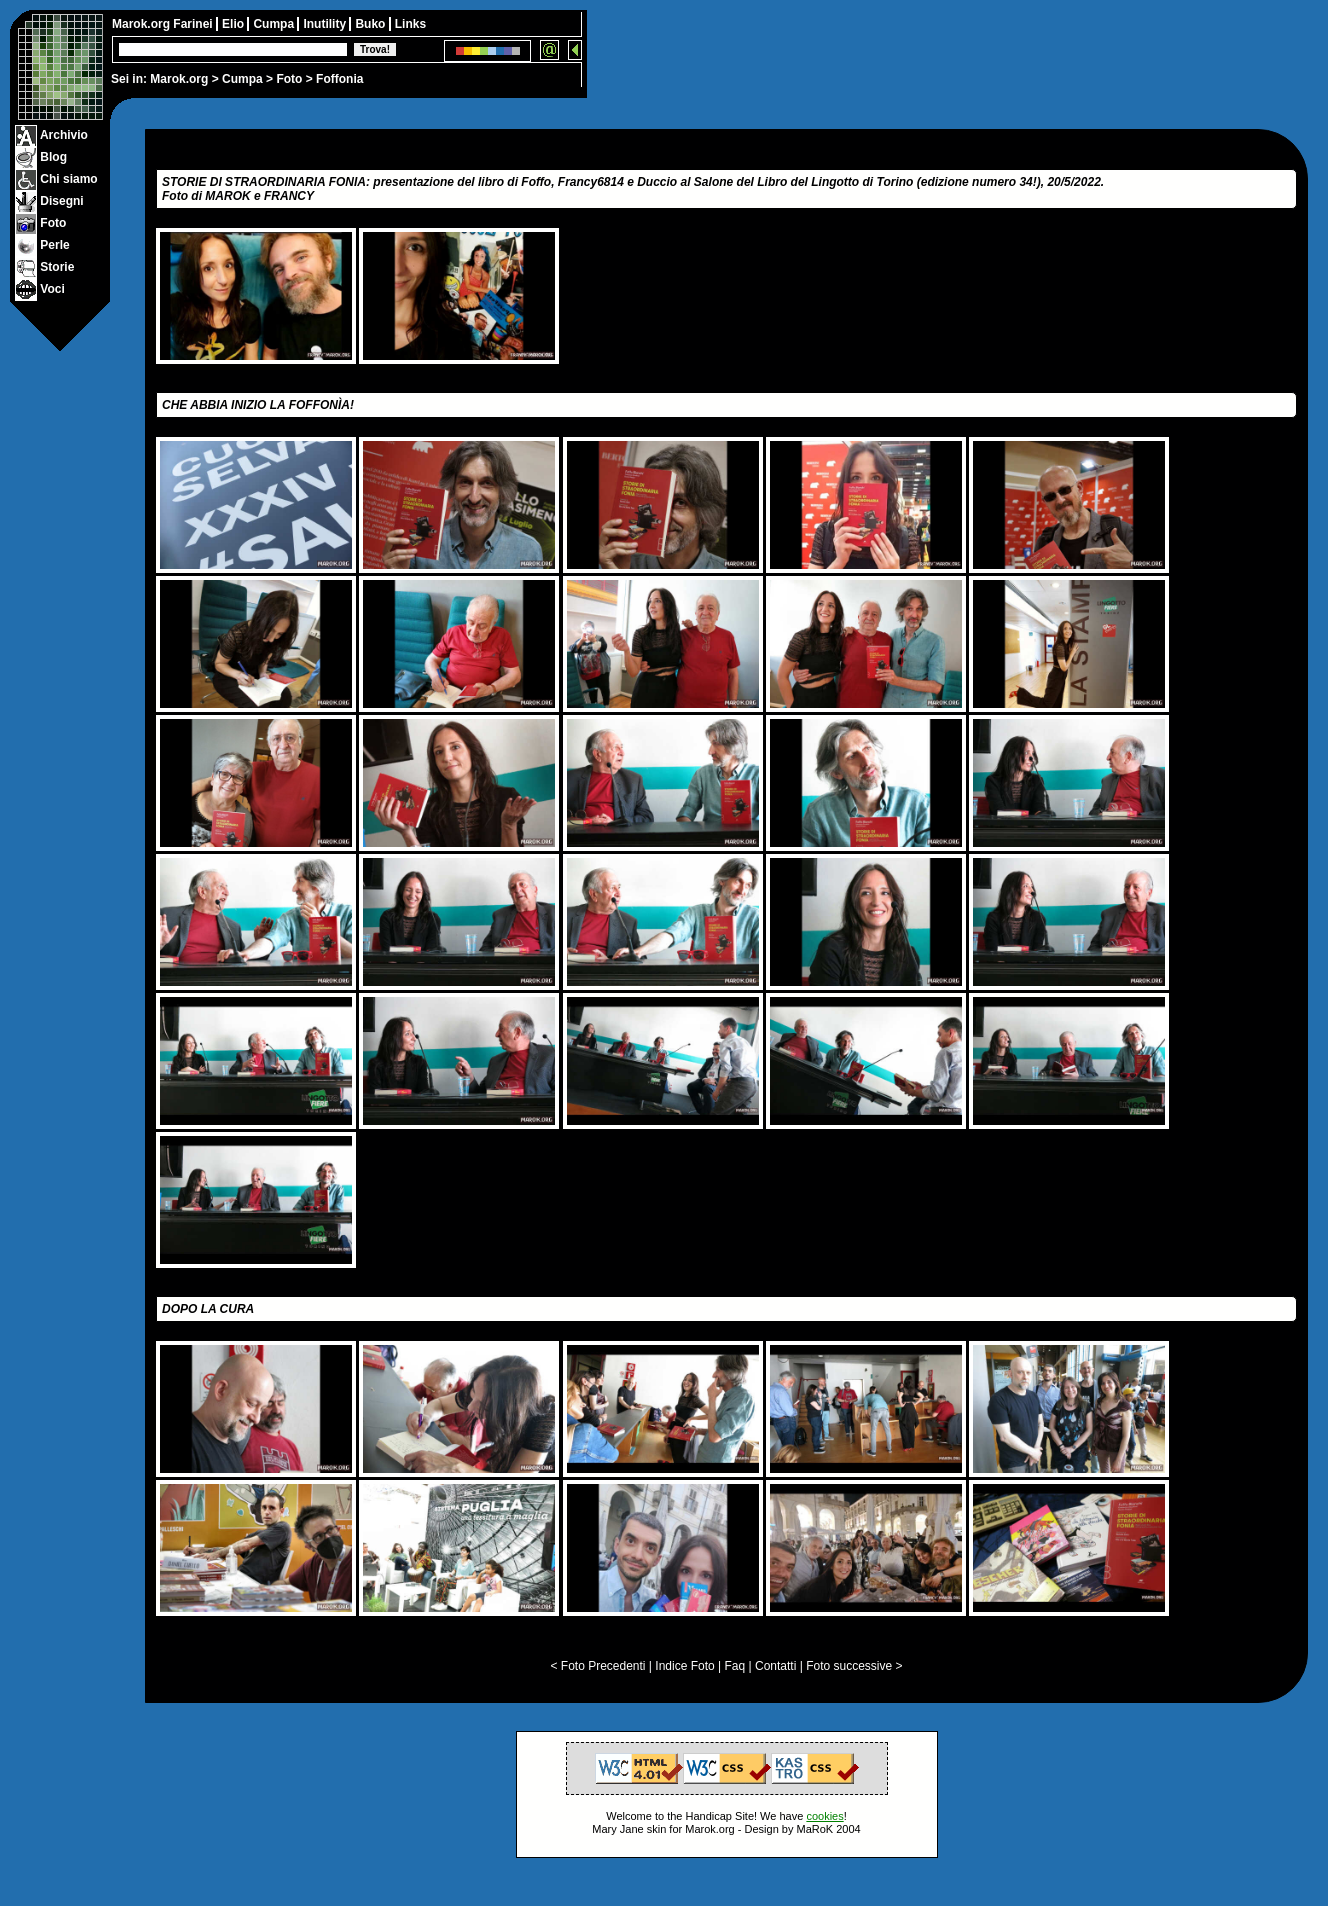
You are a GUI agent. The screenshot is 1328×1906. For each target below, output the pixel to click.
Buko (371, 24)
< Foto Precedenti (597, 1666)
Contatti (775, 1666)
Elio (234, 24)
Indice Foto (684, 1666)
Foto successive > (854, 1666)
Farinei (194, 24)
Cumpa (242, 79)
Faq (735, 1666)
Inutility (326, 24)
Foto (289, 79)
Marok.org (179, 79)
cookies (824, 1816)
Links (410, 24)
